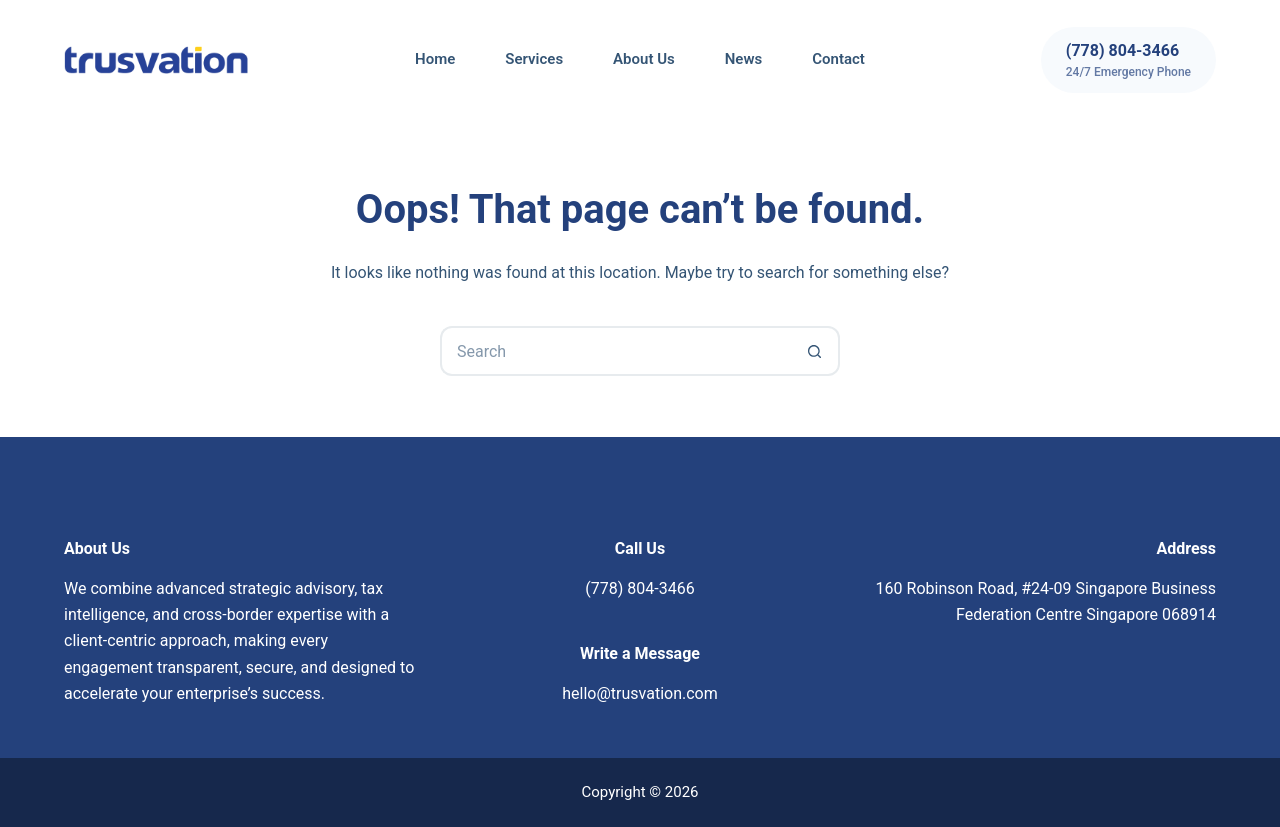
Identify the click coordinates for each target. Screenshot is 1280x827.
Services (534, 59)
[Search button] (815, 351)
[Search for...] (615, 351)
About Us (644, 59)
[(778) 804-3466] (1128, 60)
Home (435, 59)
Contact (838, 59)
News (743, 59)
